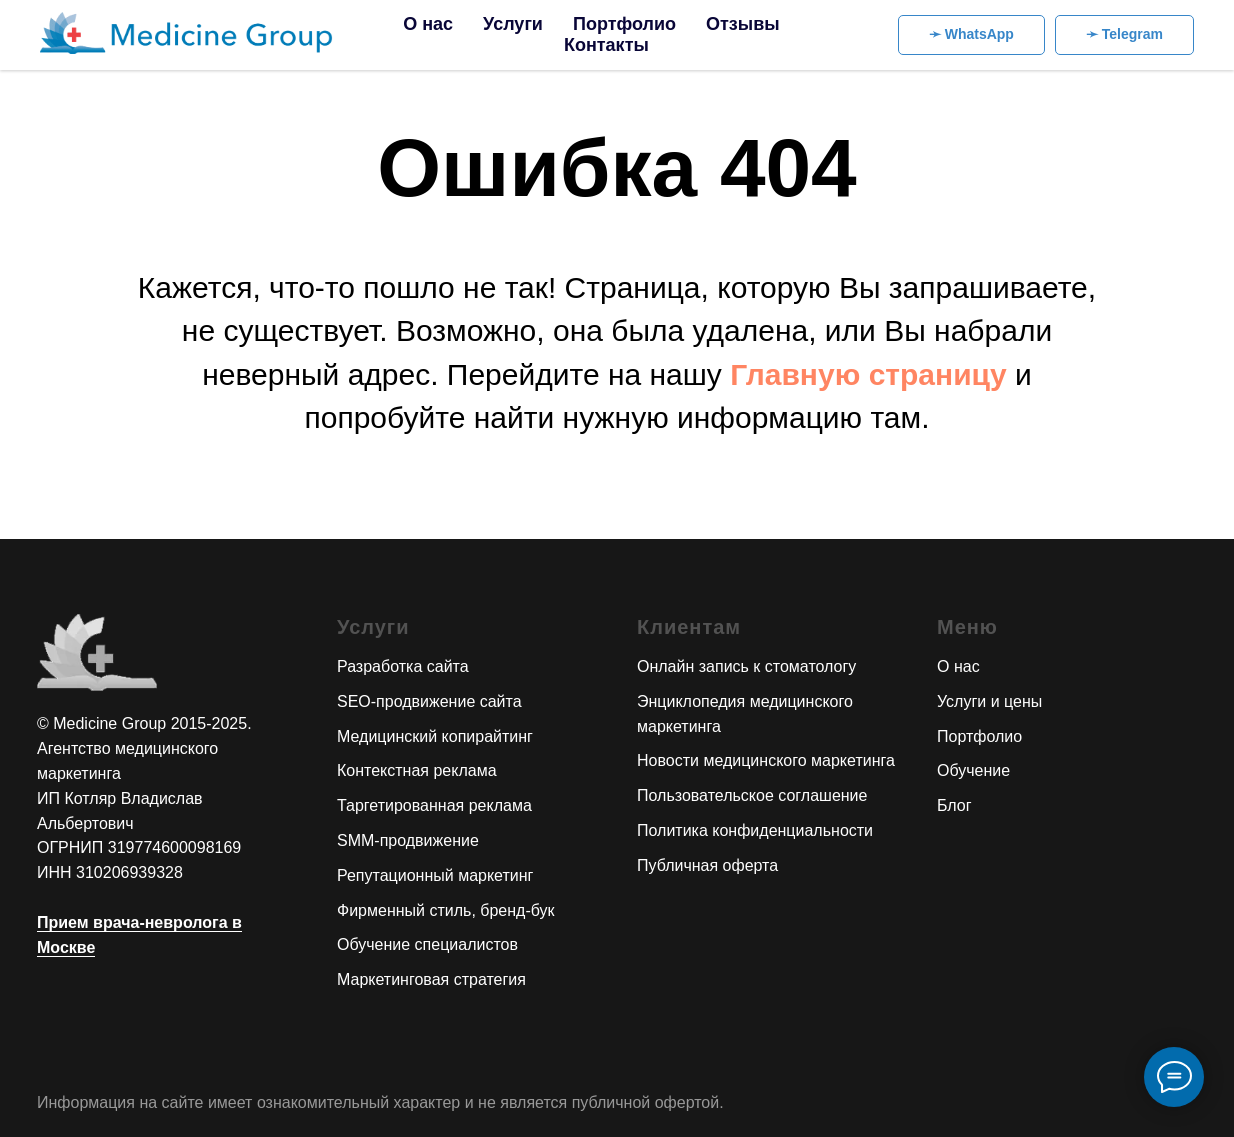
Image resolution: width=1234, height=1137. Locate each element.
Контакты (606, 45)
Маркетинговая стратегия (431, 979)
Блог (954, 805)
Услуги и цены (989, 701)
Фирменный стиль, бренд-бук (446, 910)
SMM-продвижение (408, 840)
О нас (428, 24)
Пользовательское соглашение (752, 795)
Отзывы (743, 24)
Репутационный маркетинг (435, 875)
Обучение (973, 770)
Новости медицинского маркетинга (766, 760)
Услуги (513, 24)
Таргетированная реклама (434, 805)
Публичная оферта (707, 865)
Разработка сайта (403, 666)
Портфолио (624, 24)
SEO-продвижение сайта (429, 701)
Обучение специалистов (427, 944)
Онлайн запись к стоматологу (746, 666)
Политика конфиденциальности (755, 830)
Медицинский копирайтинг (435, 736)
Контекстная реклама (417, 770)
